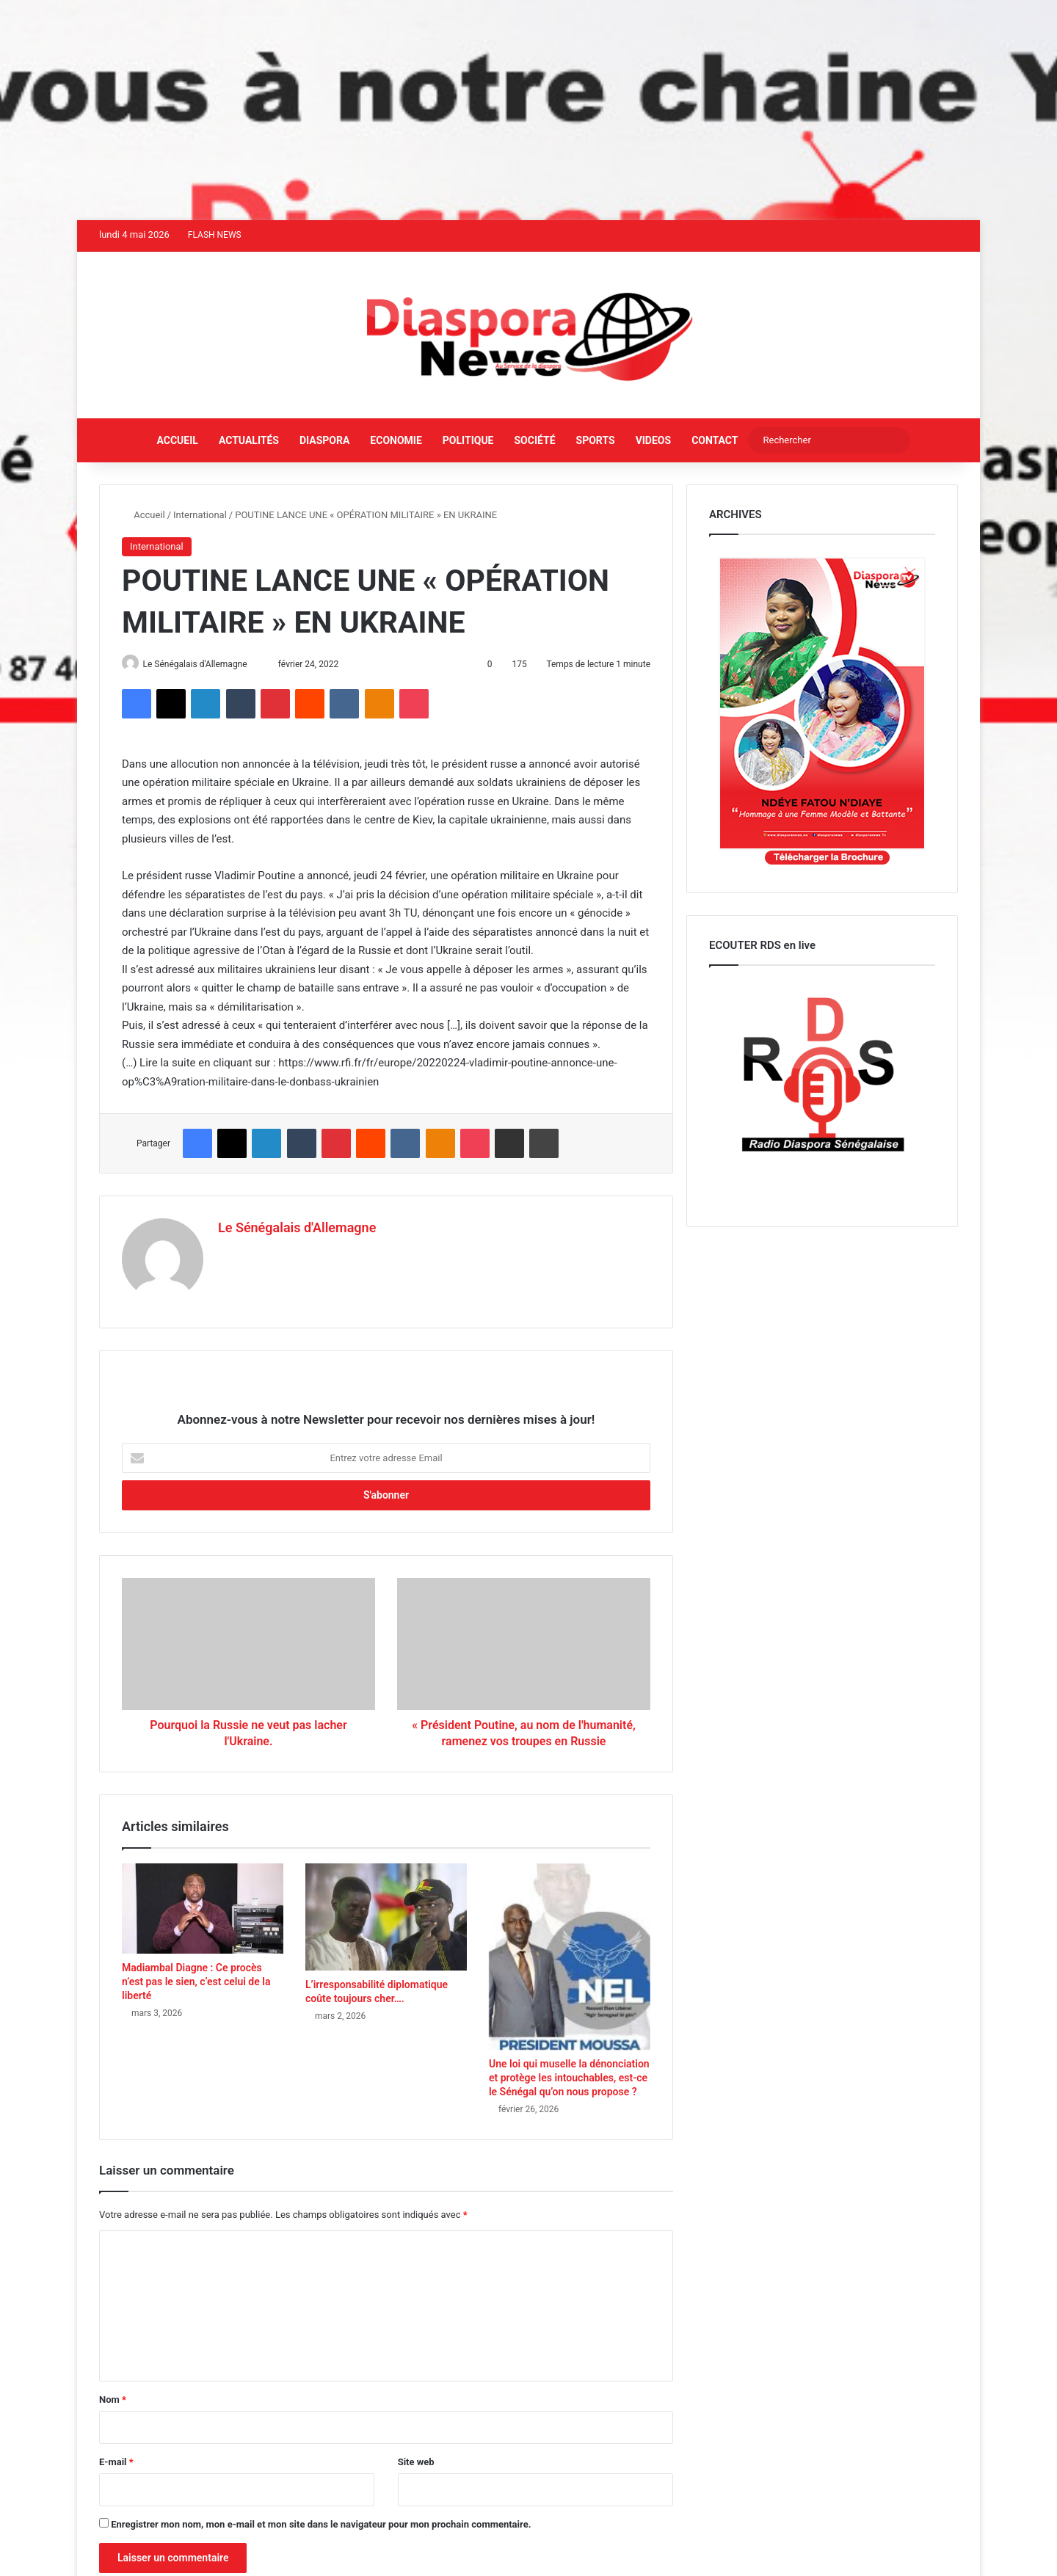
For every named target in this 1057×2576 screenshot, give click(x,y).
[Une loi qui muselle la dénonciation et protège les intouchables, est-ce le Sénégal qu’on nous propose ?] (569, 1952)
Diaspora (324, 440)
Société (534, 440)
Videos (654, 440)
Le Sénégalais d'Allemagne (201, 664)
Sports (595, 440)
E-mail (116, 2457)
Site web (416, 2457)
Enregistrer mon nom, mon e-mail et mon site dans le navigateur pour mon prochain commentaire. (321, 2519)
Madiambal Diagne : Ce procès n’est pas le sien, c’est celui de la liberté (196, 1977)
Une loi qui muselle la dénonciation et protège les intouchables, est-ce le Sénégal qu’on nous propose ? (569, 2073)
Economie (395, 440)
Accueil (177, 440)
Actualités (249, 440)
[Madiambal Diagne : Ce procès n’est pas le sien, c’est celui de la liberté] (202, 1904)
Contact (714, 440)
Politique (468, 440)
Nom (112, 2395)
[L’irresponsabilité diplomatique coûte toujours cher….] (386, 1912)
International (200, 514)
